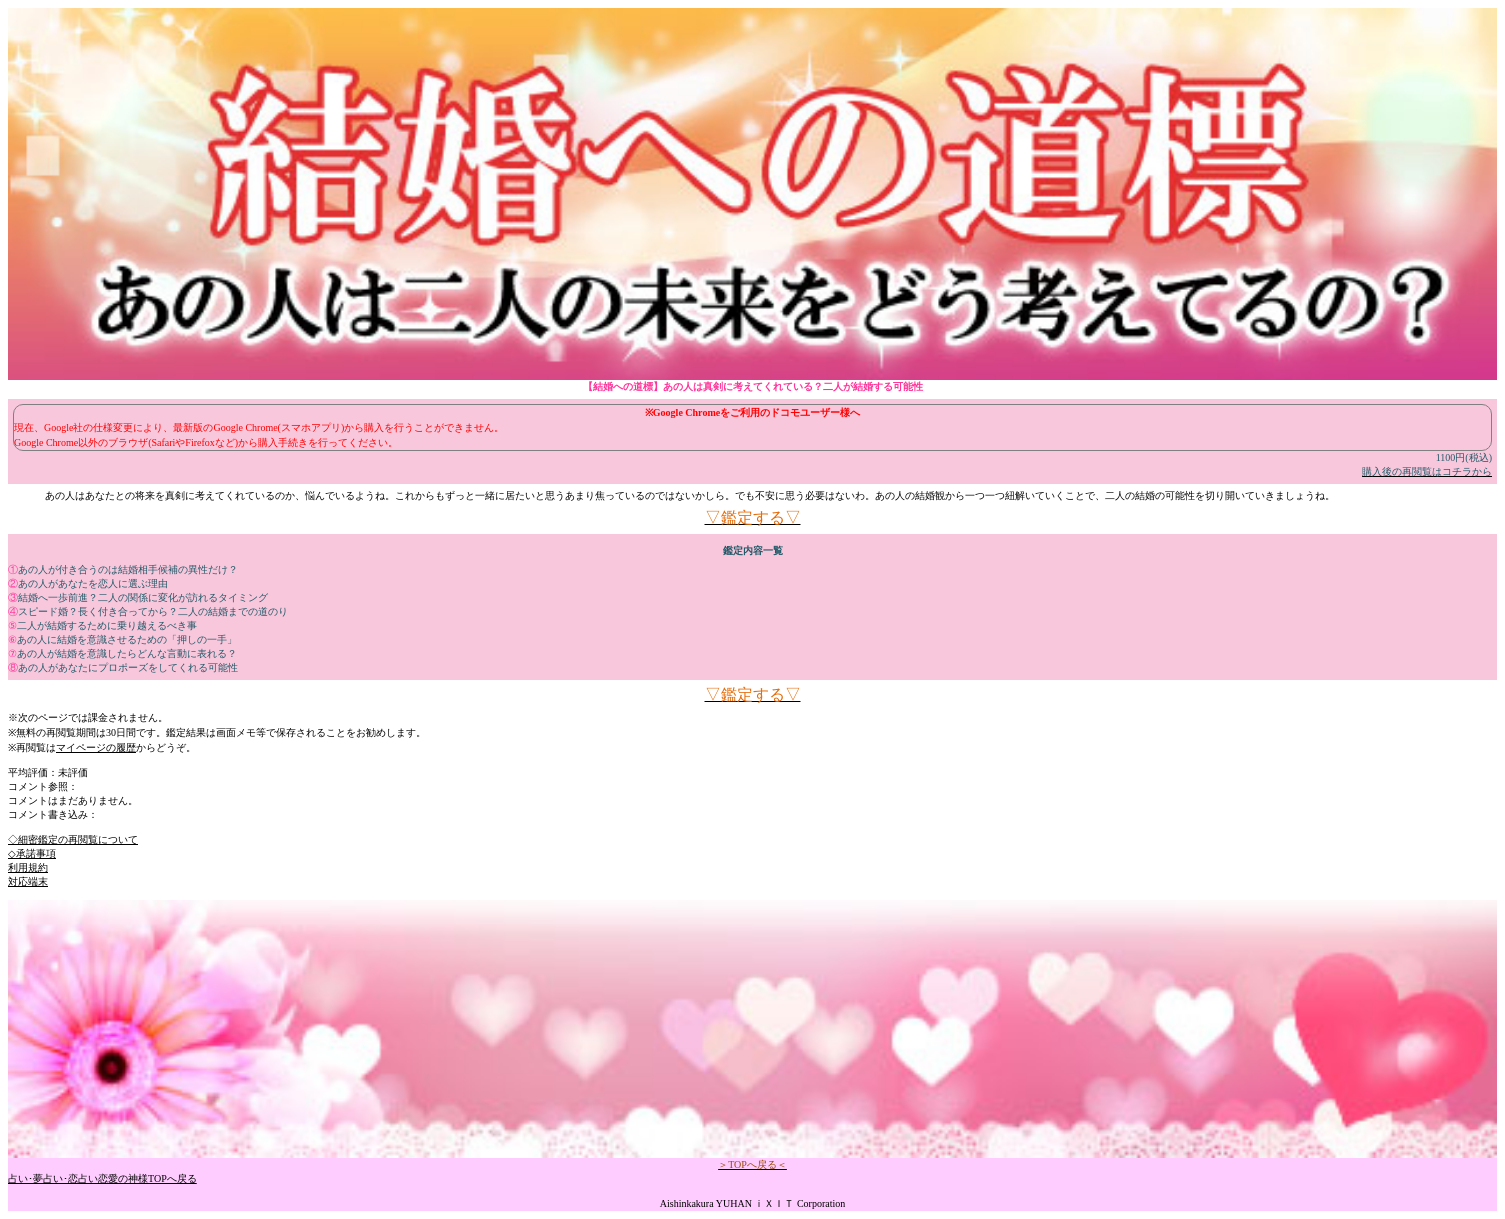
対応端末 (28, 881)
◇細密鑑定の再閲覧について (73, 839)
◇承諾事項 (32, 853)
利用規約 (28, 867)
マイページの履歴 (96, 747)
